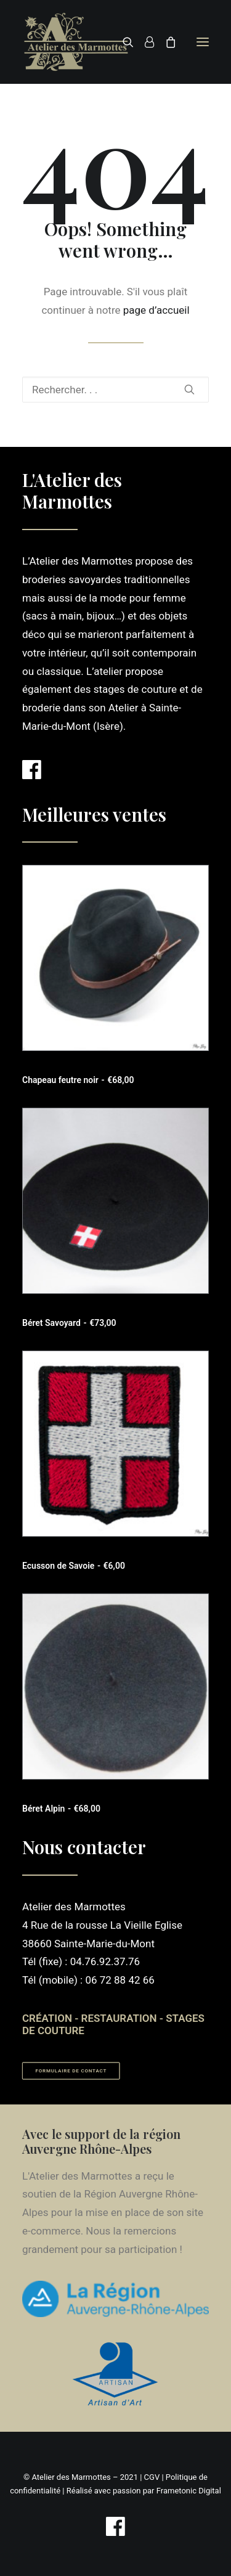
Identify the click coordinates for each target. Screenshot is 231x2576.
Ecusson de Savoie (73, 1566)
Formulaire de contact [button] (71, 2071)
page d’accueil (156, 310)
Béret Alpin (61, 1808)
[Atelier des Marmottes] (76, 42)
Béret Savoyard (69, 1323)
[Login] (144, 41)
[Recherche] (122, 41)
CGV (152, 2477)
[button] (202, 42)
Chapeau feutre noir (78, 1080)
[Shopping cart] (165, 41)
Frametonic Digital (188, 2490)
